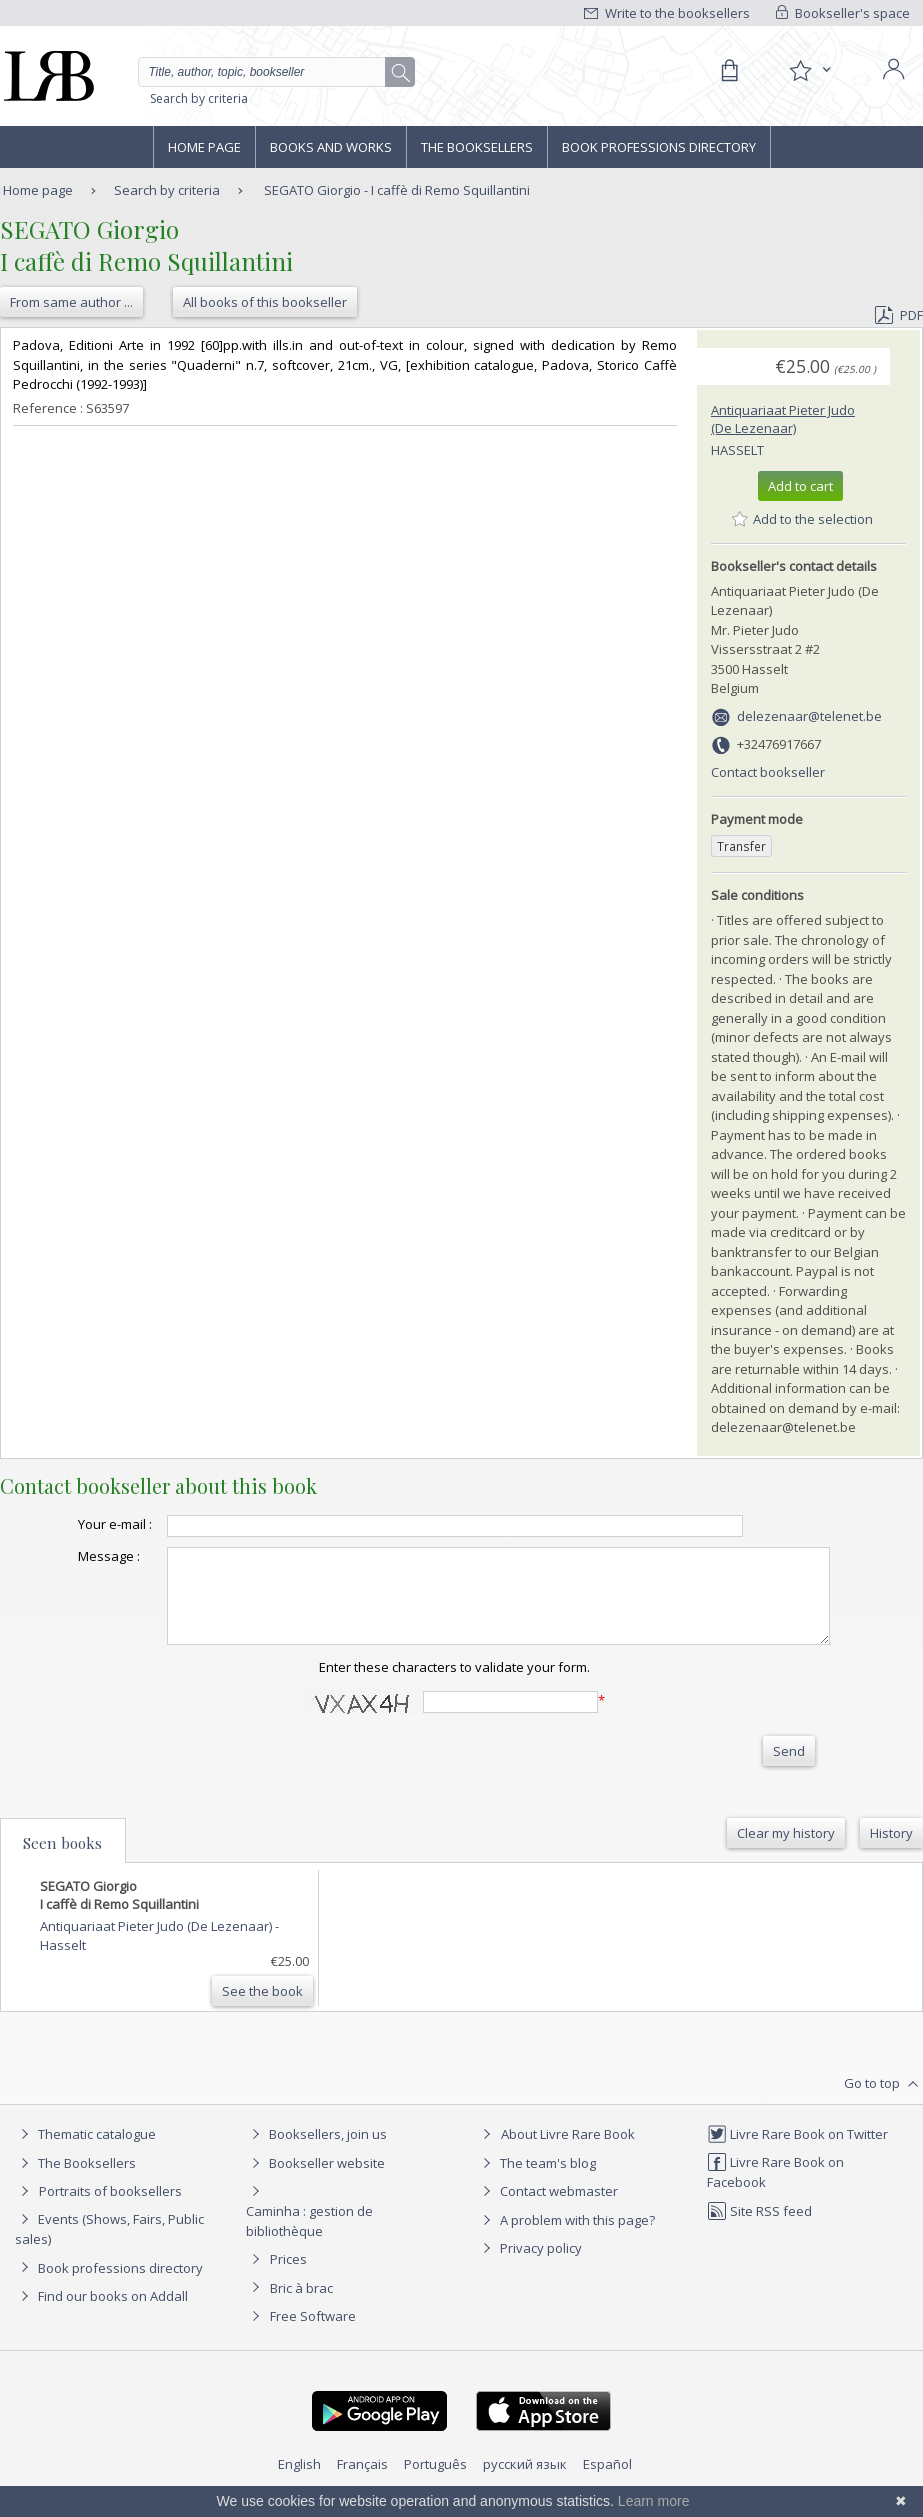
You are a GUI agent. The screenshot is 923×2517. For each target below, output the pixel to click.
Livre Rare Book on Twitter (797, 2152)
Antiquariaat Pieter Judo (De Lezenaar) (783, 419)
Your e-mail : (75, 1524)
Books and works (331, 147)
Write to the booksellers (667, 13)
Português (435, 2482)
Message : (69, 1556)
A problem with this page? (566, 2238)
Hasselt (737, 450)
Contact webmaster (547, 2209)
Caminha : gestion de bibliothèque (309, 2239)
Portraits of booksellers (110, 2209)
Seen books (62, 1861)
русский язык (525, 2482)
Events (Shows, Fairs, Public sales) (109, 2246)
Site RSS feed (759, 2229)
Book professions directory (659, 147)
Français (362, 2482)
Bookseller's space (843, 13)
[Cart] (729, 71)
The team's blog (536, 2181)
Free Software (313, 2334)
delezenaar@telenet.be (809, 716)
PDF (899, 315)
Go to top (883, 2102)
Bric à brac (301, 2306)
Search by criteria (199, 98)
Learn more (654, 2501)
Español (607, 2482)
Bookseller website (315, 2181)
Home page (204, 147)
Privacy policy (529, 2266)
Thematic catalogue (85, 2152)
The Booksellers (477, 147)
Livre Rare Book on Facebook (775, 2189)
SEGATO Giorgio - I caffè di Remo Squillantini (397, 190)
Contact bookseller (768, 772)
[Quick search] (276, 72)
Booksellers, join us (316, 2152)
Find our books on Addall (101, 2314)
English (299, 2482)
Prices (288, 2277)
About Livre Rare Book (568, 2152)
